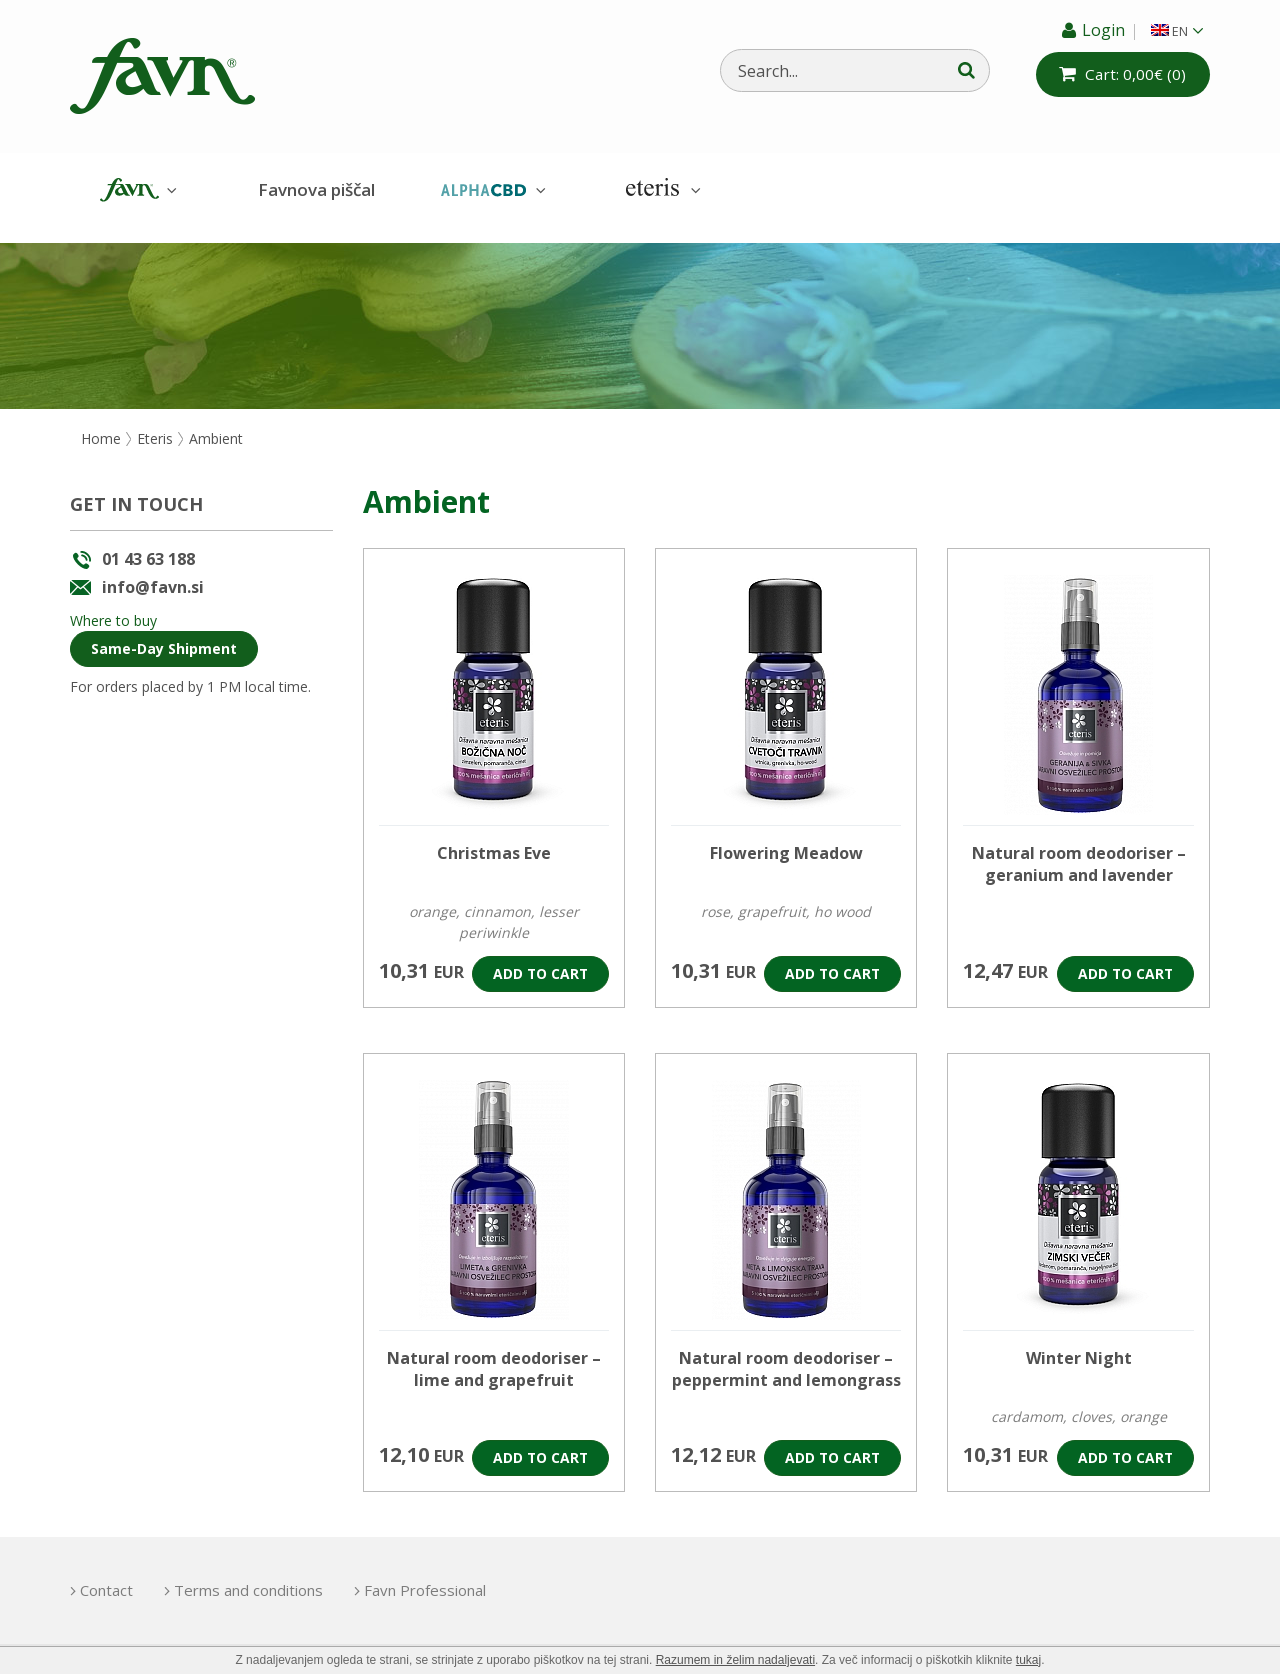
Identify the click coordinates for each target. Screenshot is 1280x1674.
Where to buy (113, 605)
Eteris (661, 190)
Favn (136, 190)
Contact (106, 1576)
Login (1103, 30)
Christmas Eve (494, 839)
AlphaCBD (491, 190)
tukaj (1028, 1660)
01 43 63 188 (148, 545)
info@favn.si (153, 572)
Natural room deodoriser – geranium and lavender (1079, 850)
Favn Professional (443, 1576)
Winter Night (1079, 1344)
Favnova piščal (316, 189)
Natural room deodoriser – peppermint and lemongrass (786, 1355)
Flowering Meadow (786, 839)
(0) (1134, 74)
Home (101, 423)
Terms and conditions (257, 1576)
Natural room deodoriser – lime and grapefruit (494, 1355)
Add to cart (539, 959)
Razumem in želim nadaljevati (735, 1660)
